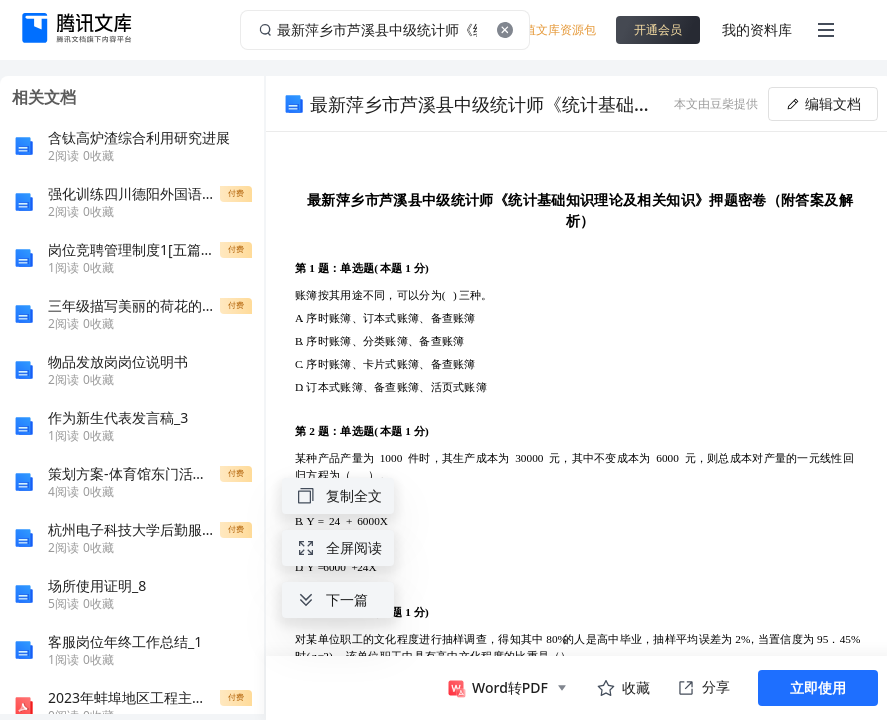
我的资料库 (757, 29)
